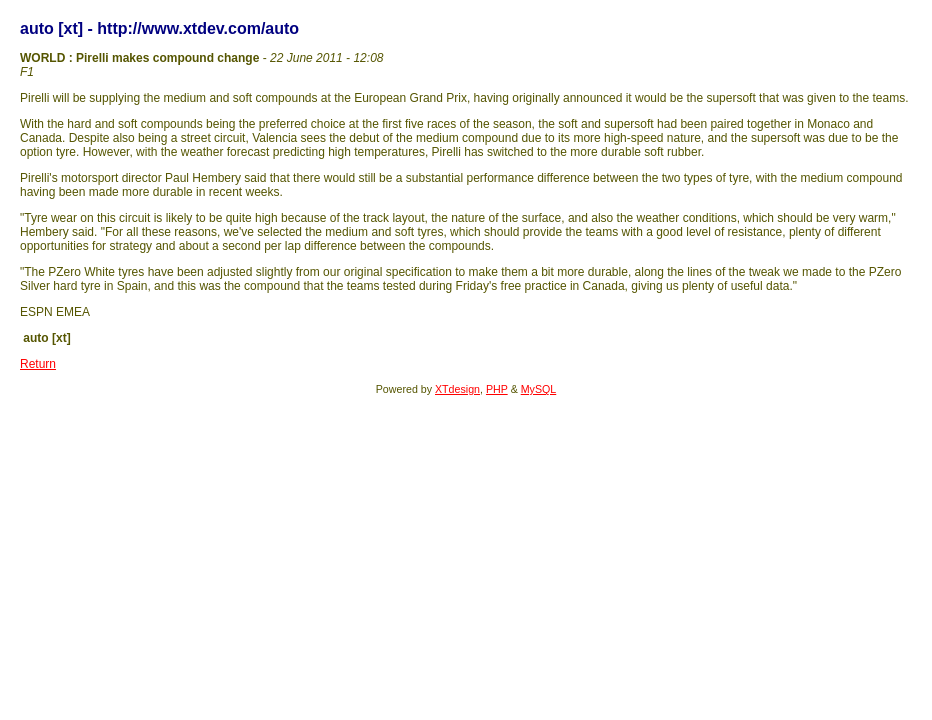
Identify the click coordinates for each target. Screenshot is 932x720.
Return (38, 364)
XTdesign (457, 389)
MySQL (539, 389)
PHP (497, 389)
